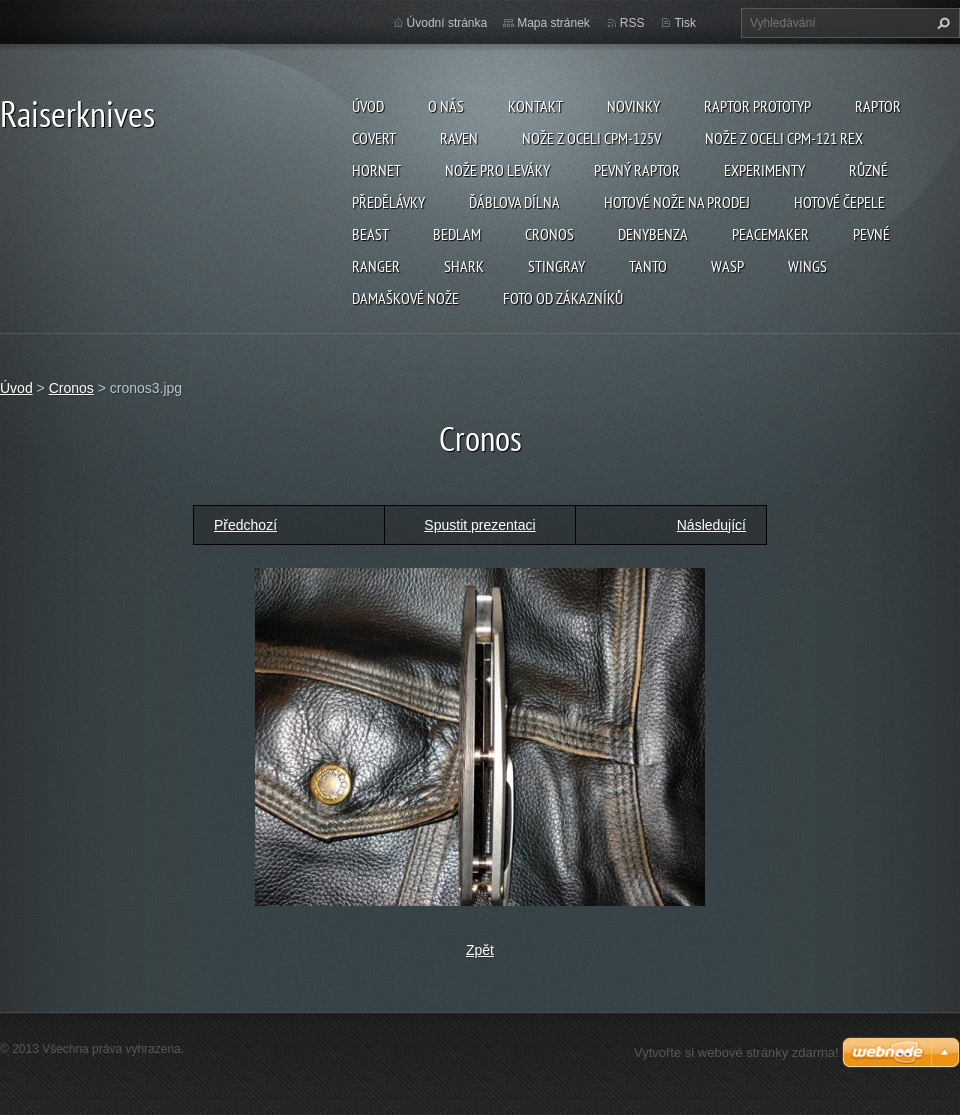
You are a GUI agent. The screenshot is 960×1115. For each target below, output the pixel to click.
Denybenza (653, 234)
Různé (868, 170)
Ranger (376, 266)
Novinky (633, 106)
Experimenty (764, 170)
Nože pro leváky (497, 170)
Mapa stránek (553, 23)
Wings (807, 266)
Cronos (549, 234)
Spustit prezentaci (479, 525)
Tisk (685, 23)
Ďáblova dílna (514, 202)
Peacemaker (770, 234)
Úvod (368, 106)
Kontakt (535, 106)
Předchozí (245, 525)
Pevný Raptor (637, 170)
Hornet (376, 170)
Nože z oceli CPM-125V (591, 138)
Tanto (648, 266)
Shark (464, 266)
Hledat (941, 23)
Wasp (727, 266)
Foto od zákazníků (563, 298)
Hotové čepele (839, 202)
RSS (632, 23)
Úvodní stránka (447, 23)
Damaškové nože (405, 298)
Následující (711, 525)
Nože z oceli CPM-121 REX (784, 138)
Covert (374, 138)
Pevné (871, 234)
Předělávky (388, 202)
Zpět (480, 950)
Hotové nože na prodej (677, 202)
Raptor (878, 106)
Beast (370, 234)
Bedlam (457, 234)
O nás (446, 106)
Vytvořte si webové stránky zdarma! (736, 1052)
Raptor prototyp (757, 106)
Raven (459, 138)
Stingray (556, 266)
